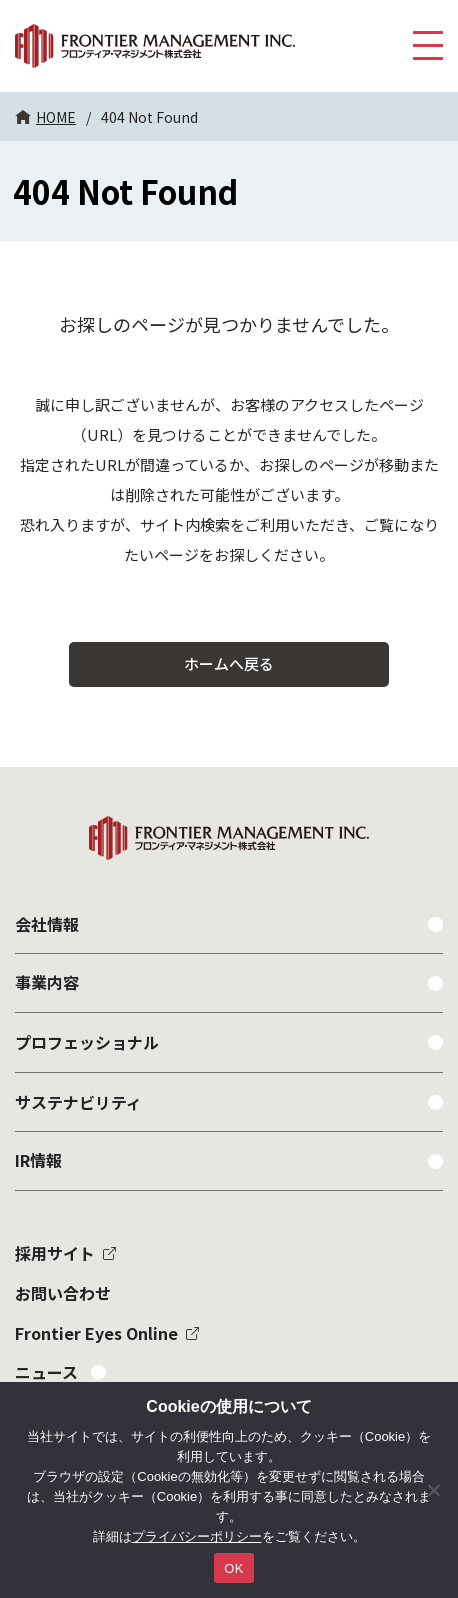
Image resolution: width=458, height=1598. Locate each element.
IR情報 (38, 1160)
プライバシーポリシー (197, 1536)
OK (233, 1568)
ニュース (46, 1372)
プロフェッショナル (87, 1042)
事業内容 (47, 982)
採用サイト (55, 1253)
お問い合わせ (63, 1293)
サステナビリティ (78, 1102)
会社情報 (47, 924)
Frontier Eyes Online (96, 1333)
